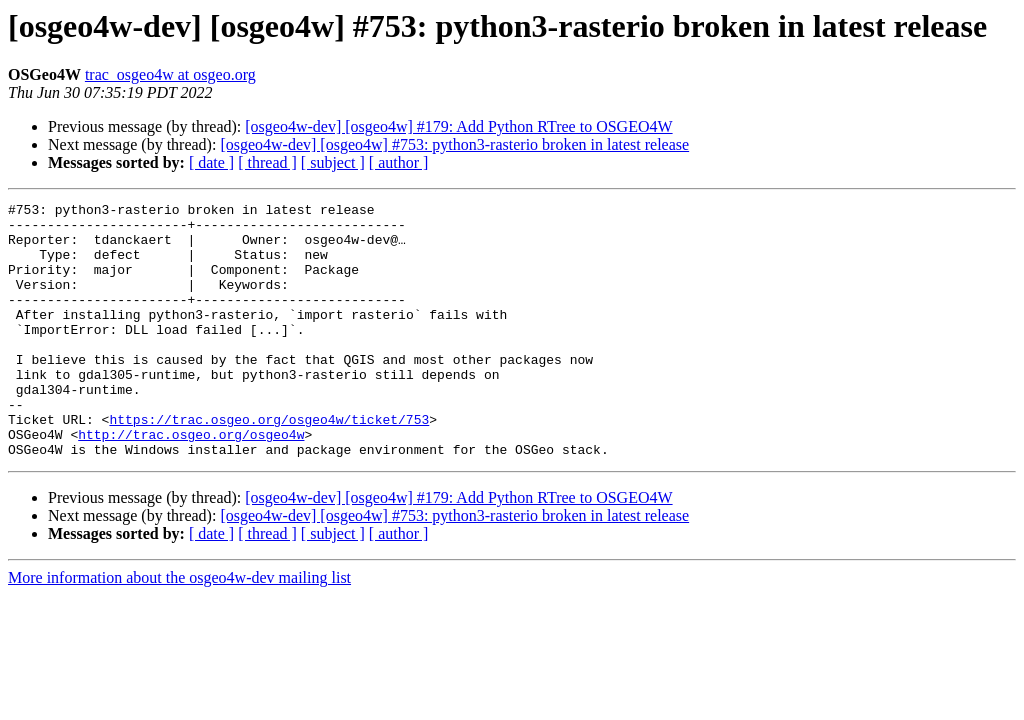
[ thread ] (267, 162)
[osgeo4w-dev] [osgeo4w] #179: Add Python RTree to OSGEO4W (458, 126)
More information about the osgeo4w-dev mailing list (179, 628)
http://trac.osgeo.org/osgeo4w (191, 482)
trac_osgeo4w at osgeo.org (170, 74)
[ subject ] (333, 162)
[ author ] (399, 162)
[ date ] (211, 162)
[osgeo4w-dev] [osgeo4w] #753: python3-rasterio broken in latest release (454, 144)
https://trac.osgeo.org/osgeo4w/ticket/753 (269, 464)
